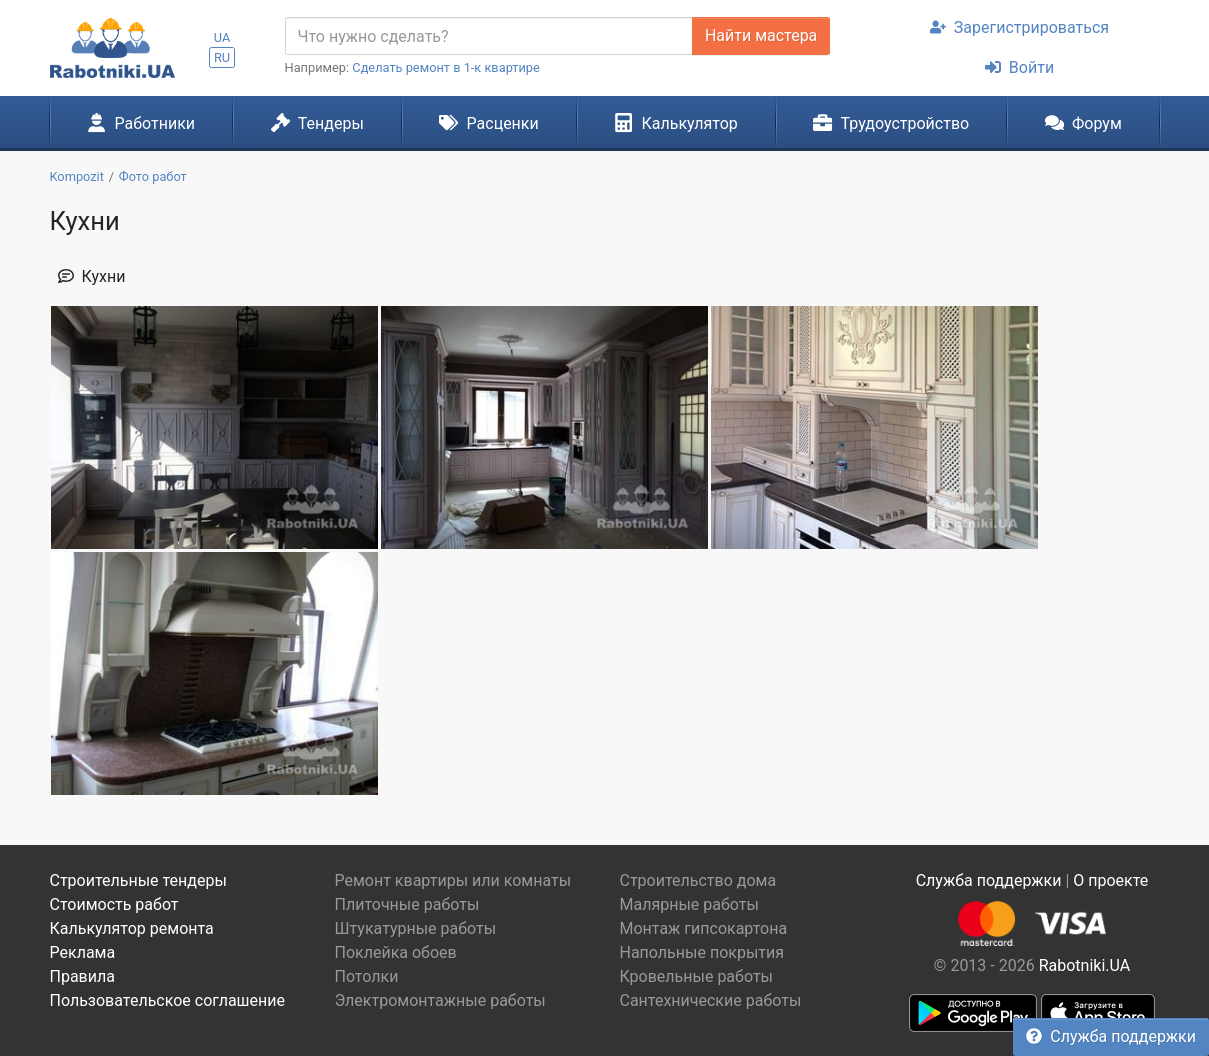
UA (222, 37)
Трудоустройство (891, 123)
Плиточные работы (407, 904)
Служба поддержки (1111, 1036)
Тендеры (317, 123)
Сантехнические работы (711, 1000)
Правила (82, 976)
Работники (141, 123)
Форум (1083, 123)
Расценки (488, 123)
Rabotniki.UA (1085, 965)
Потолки (367, 976)
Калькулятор (676, 123)
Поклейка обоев (396, 952)
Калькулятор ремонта (132, 928)
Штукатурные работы (416, 928)
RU (222, 57)
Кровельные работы (697, 976)
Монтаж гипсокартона (704, 928)
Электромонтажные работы (440, 1000)
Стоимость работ (114, 904)
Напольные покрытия (702, 952)
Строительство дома (698, 880)
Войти (1019, 67)
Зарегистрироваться (1019, 27)
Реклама (83, 952)
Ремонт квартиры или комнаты (453, 880)
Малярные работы (689, 904)
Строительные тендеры (138, 880)
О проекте (1110, 880)
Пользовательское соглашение (168, 1000)
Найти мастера (761, 35)
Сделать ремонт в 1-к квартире (446, 67)
